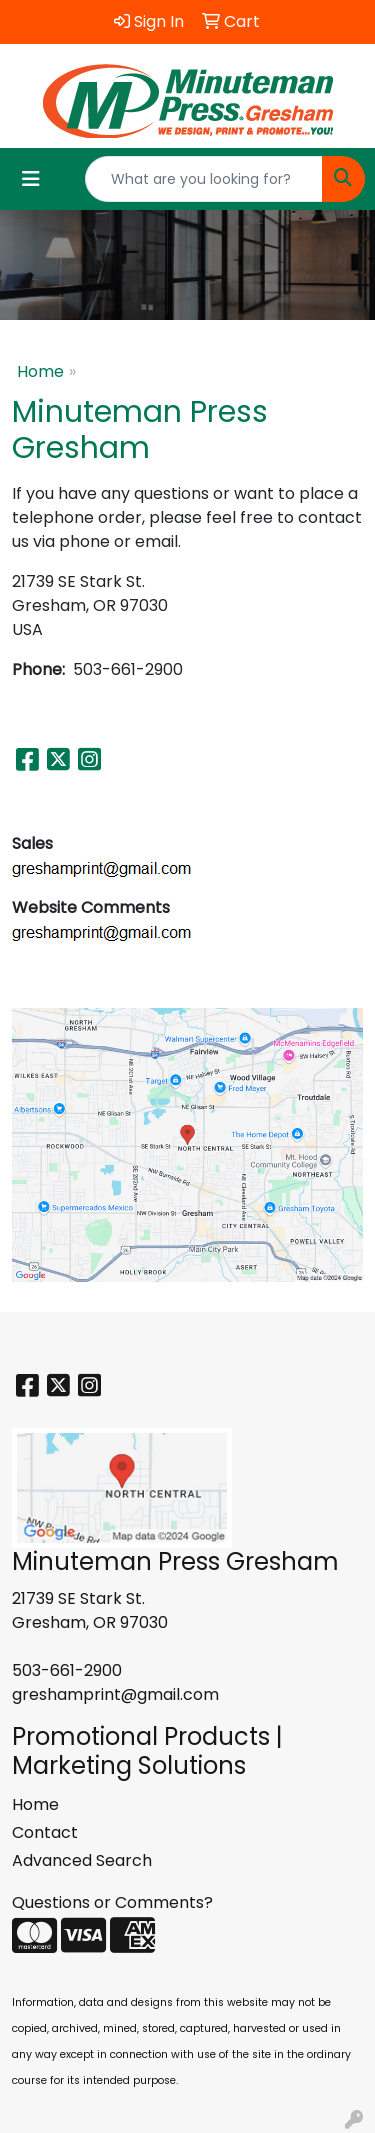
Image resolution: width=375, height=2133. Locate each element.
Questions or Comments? (112, 1902)
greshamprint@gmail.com (115, 1694)
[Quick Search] (204, 179)
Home (40, 371)
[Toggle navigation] (31, 179)
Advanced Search (82, 1860)
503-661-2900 (67, 1670)
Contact (45, 1832)
